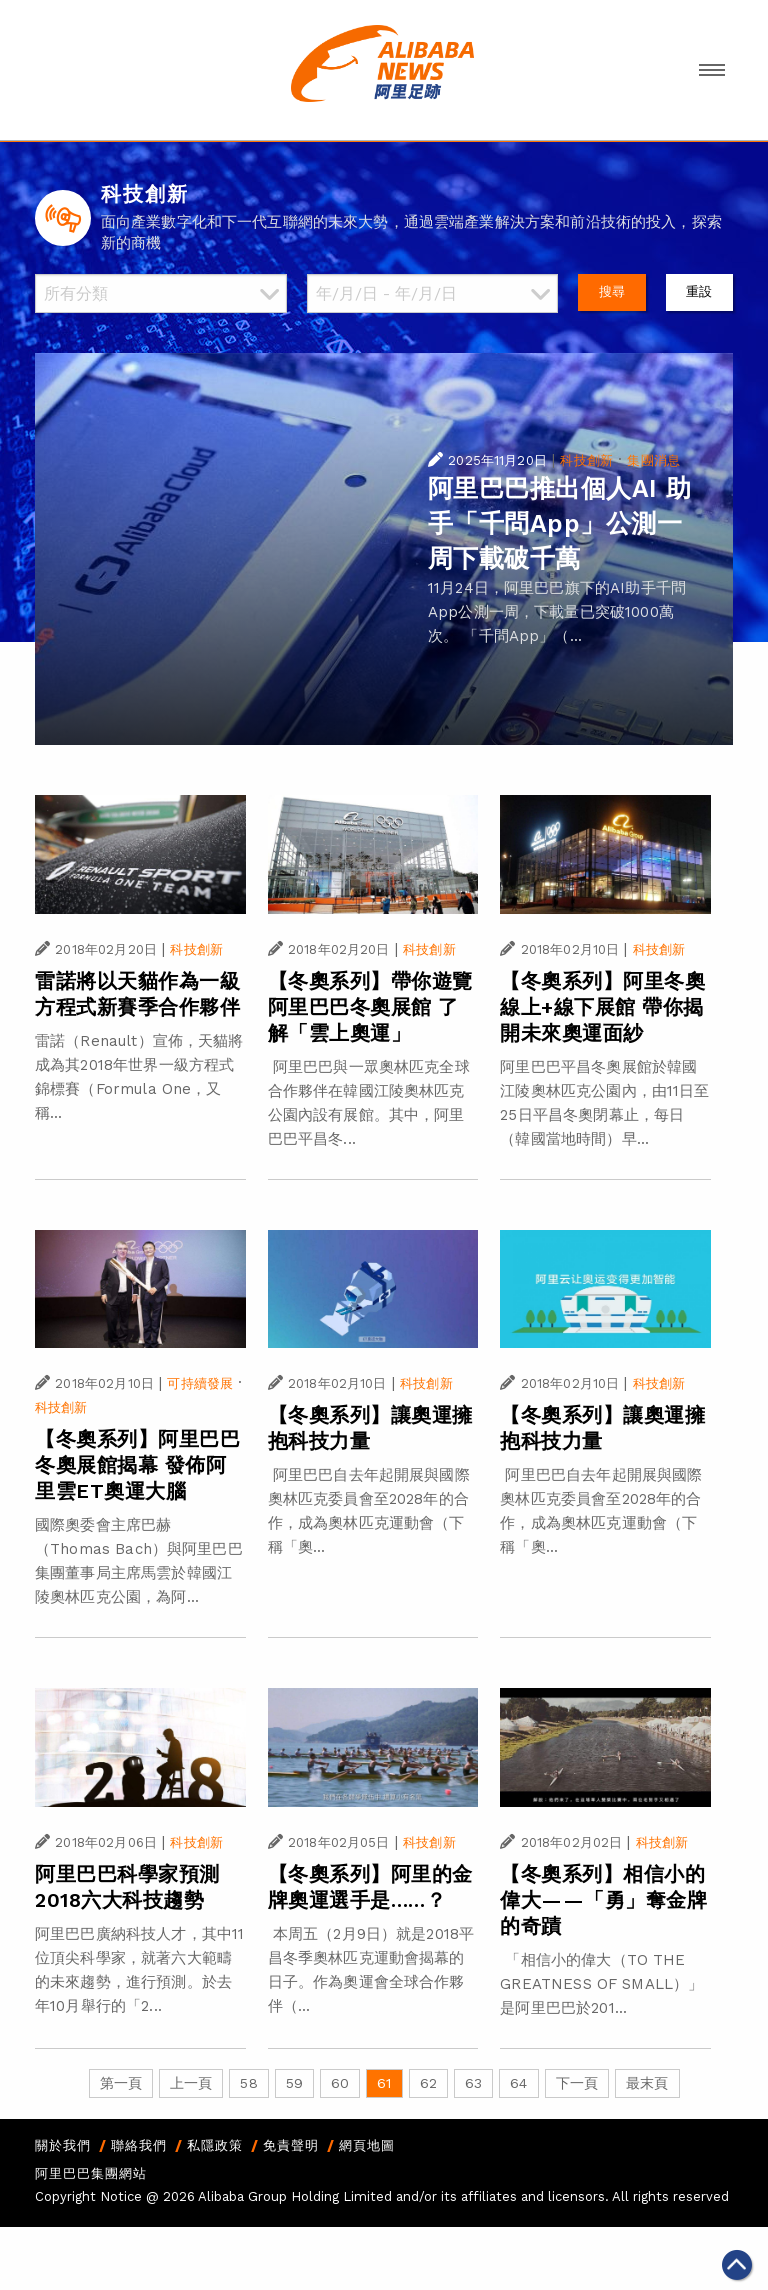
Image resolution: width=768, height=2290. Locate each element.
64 (518, 2083)
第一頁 (121, 2083)
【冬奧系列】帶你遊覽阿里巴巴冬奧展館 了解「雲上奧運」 (370, 1007)
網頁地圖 (367, 2145)
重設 (699, 291)
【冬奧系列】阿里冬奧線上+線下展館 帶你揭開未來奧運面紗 (602, 1007)
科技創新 (586, 460)
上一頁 (191, 2083)
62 (428, 2083)
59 (294, 2083)
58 (248, 2083)
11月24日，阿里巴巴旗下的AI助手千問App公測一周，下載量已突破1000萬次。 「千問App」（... (557, 612)
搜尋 (612, 291)
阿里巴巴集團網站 (91, 2173)
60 (340, 2083)
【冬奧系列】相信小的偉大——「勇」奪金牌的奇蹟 (603, 1900)
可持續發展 (200, 1383)
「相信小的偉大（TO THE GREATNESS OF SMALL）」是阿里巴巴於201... (601, 1984)
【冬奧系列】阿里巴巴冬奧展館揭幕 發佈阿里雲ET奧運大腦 (137, 1465)
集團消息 (653, 460)
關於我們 (63, 2145)
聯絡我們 (139, 2145)
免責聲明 (291, 2145)
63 (473, 2083)
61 (384, 2083)
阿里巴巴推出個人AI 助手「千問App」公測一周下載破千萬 (560, 523)
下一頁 (577, 2083)
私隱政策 (215, 2145)
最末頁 (647, 2083)
